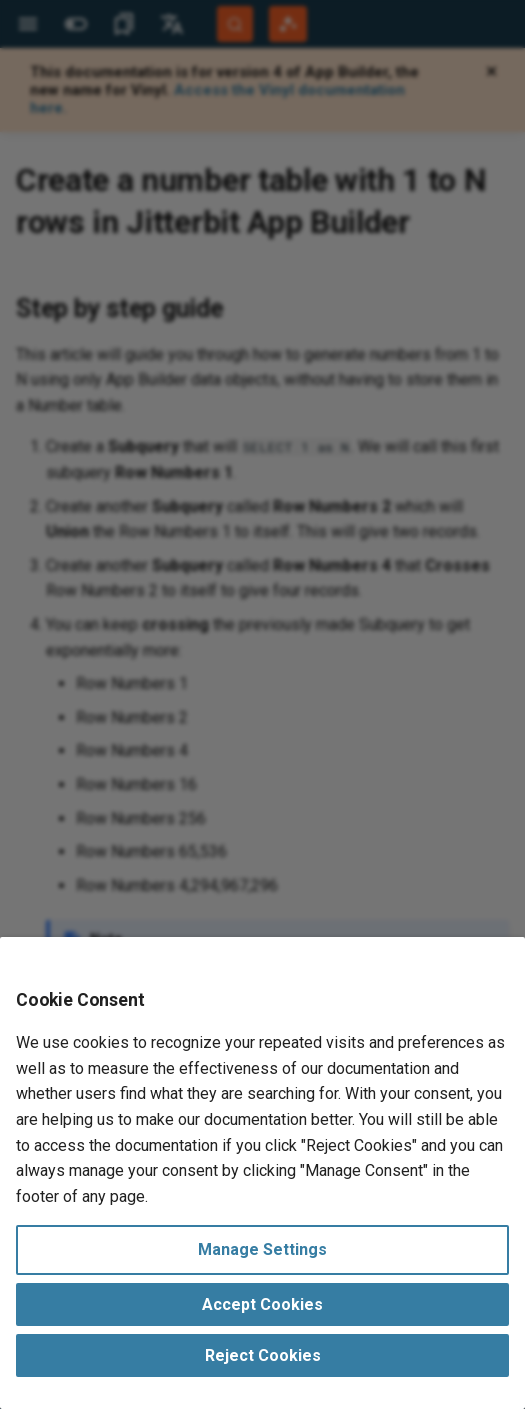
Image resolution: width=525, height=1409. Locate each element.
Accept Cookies (262, 1304)
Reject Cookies (263, 1355)
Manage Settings (262, 1249)
